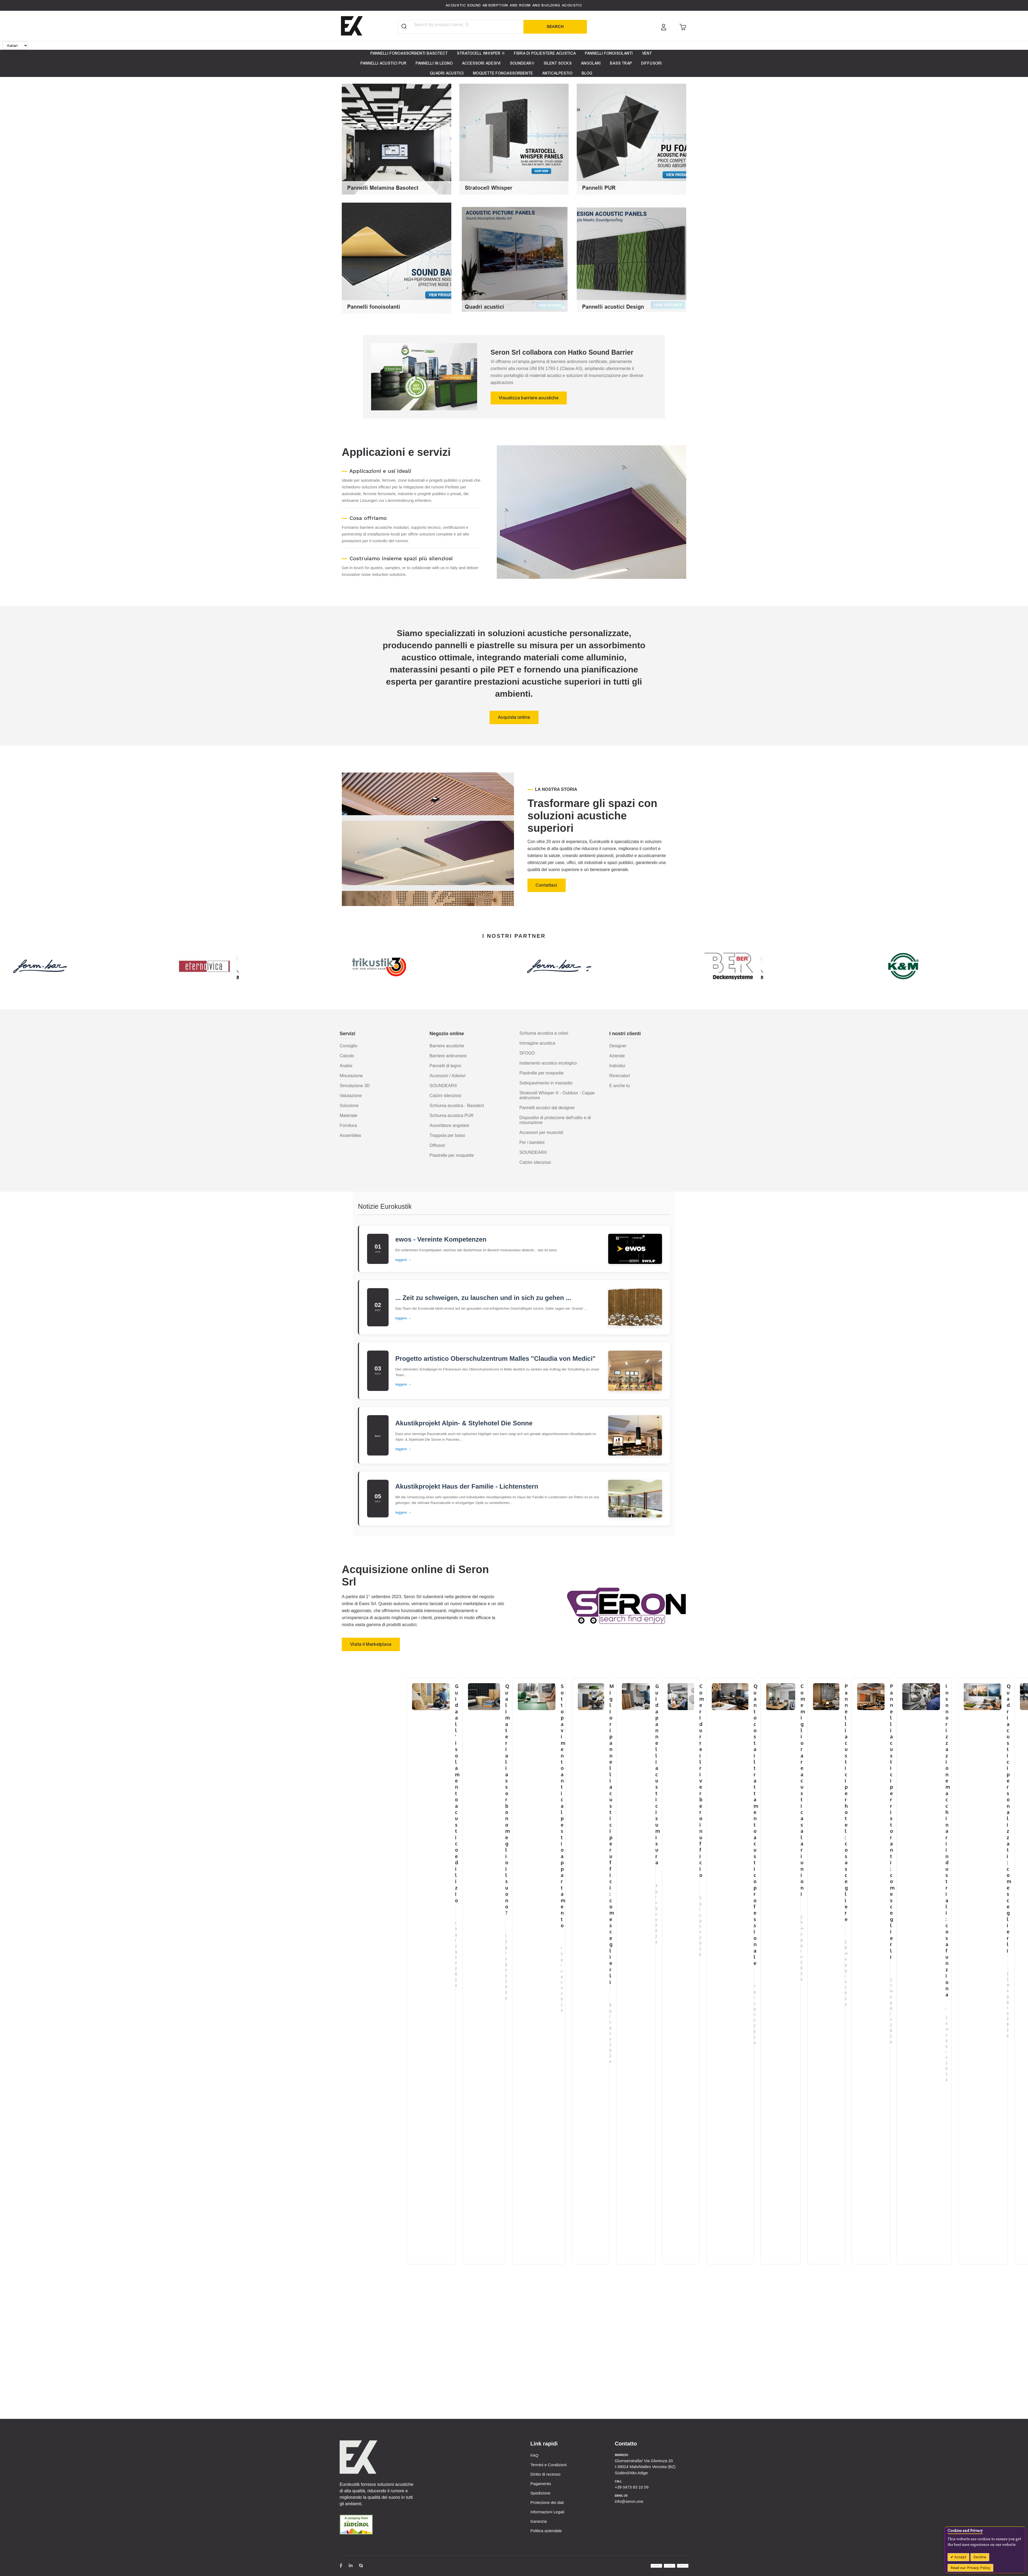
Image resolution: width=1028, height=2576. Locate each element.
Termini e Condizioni (548, 2464)
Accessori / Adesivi (447, 1075)
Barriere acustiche (446, 1046)
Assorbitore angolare (449, 1125)
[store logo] (352, 26)
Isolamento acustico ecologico (548, 1063)
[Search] (555, 27)
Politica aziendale (546, 2530)
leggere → (403, 1260)
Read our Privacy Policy (970, 2568)
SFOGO (527, 1053)
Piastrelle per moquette (451, 1155)
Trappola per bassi (447, 1135)
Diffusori (437, 1145)
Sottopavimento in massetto (545, 1083)
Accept (959, 2557)
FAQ (534, 2455)
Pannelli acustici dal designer (547, 1107)
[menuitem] (409, 53)
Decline (979, 2557)
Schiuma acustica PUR (451, 1115)
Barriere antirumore (448, 1055)
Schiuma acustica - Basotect (456, 1105)
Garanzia (538, 2521)
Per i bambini (531, 1142)
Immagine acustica (537, 1043)
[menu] (514, 63)
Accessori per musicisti (541, 1132)
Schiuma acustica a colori (543, 1033)
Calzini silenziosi (445, 1095)
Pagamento (540, 2483)
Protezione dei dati (547, 2502)
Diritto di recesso (545, 2474)
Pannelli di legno (445, 1065)
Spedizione (540, 2493)
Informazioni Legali (547, 2512)
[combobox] (452, 24)
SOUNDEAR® (443, 1085)
